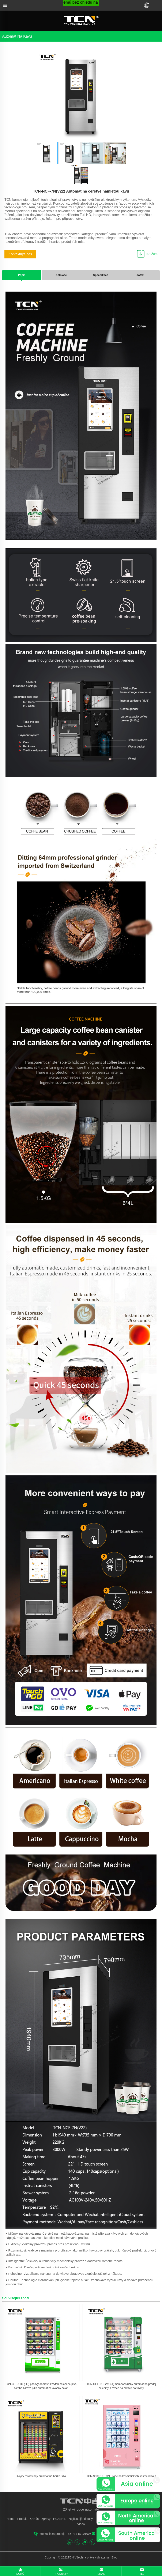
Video (81, 2524)
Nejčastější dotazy (81, 2518)
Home (10, 2518)
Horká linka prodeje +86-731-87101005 (65, 2533)
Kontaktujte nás (20, 254)
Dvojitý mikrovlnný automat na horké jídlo (41, 2476)
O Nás (34, 2518)
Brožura (152, 253)
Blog (114, 2557)
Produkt (22, 2518)
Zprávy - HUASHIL (53, 2518)
